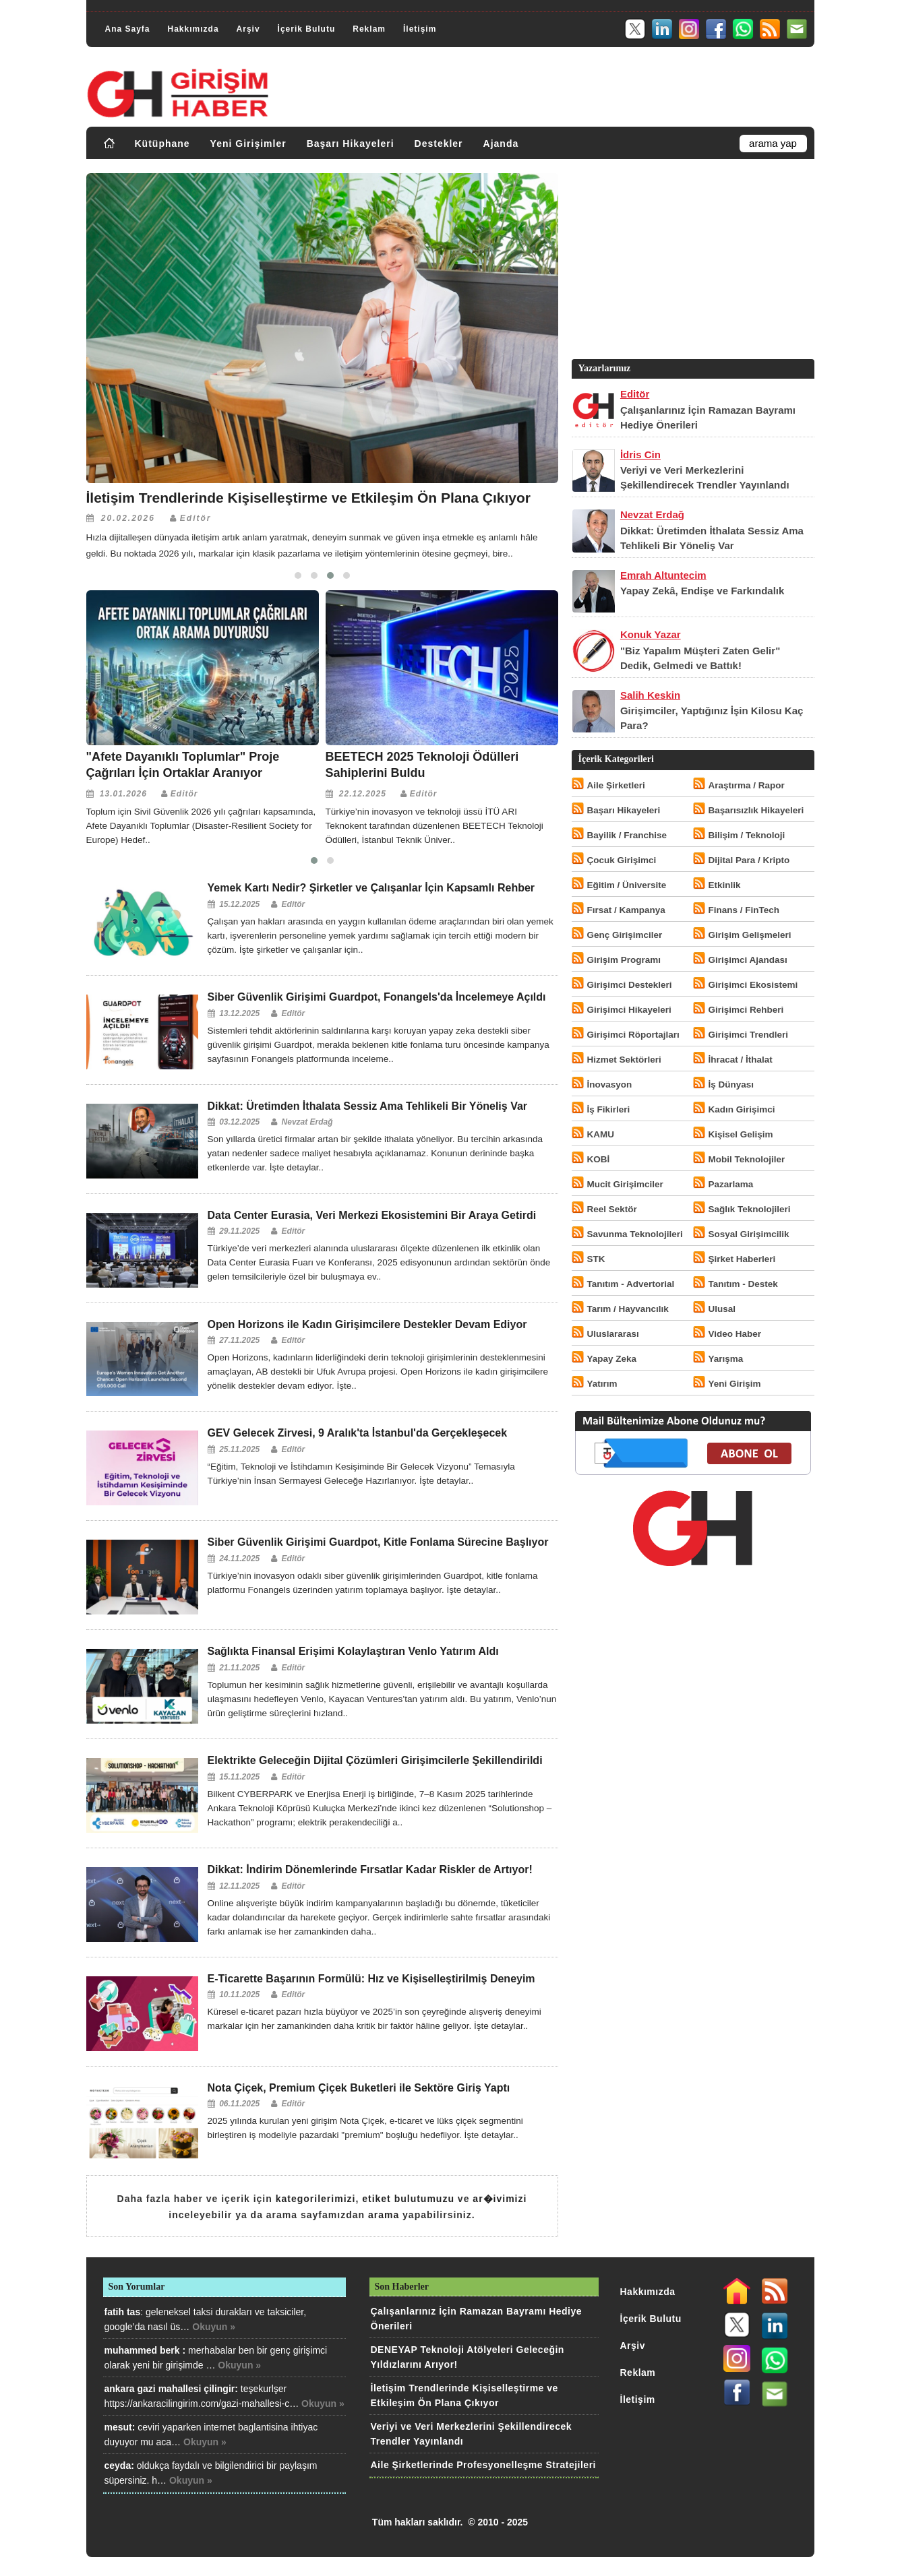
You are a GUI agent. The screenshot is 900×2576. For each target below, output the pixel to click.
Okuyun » (213, 2326)
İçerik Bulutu (307, 29)
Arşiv (248, 29)
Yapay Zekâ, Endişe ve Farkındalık (702, 590)
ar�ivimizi (500, 2198)
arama (383, 2214)
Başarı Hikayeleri (350, 143)
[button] (298, 575)
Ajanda (501, 143)
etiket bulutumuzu (408, 2198)
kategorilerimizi (316, 2198)
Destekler (439, 143)
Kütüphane (162, 143)
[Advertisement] (692, 262)
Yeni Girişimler (248, 143)
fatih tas (122, 2311)
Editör (196, 518)
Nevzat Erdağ (307, 1122)
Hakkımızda (193, 29)
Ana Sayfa (127, 29)
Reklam (369, 29)
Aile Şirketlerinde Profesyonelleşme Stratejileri (483, 2464)
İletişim (419, 29)
